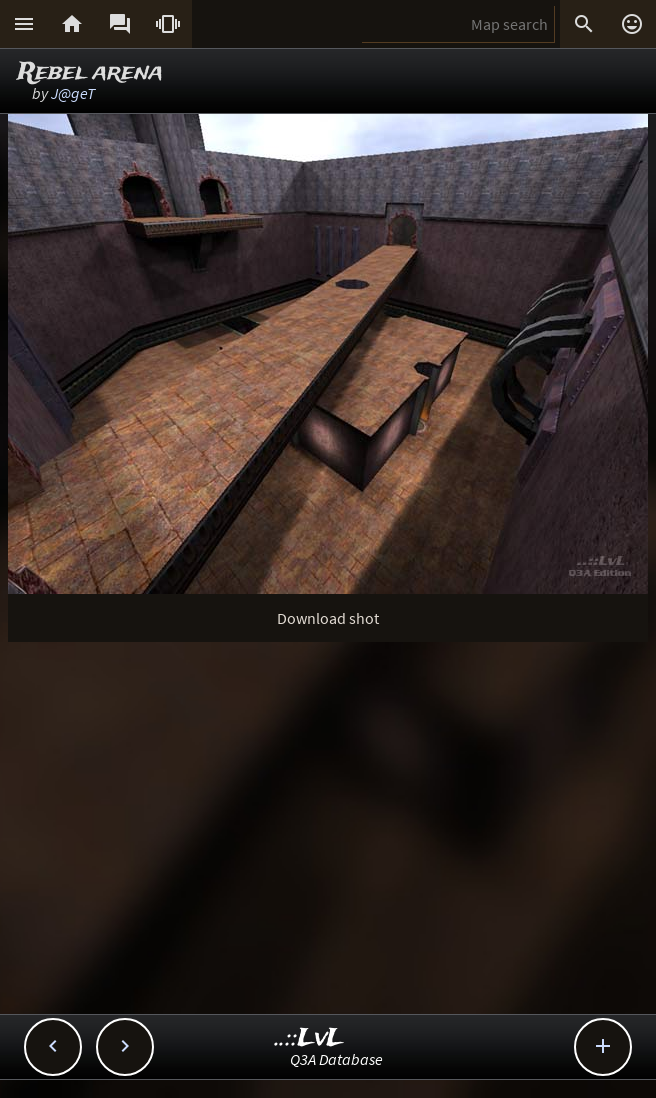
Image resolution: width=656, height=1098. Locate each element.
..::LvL (309, 1038)
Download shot (328, 618)
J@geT (73, 93)
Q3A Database (336, 1059)
